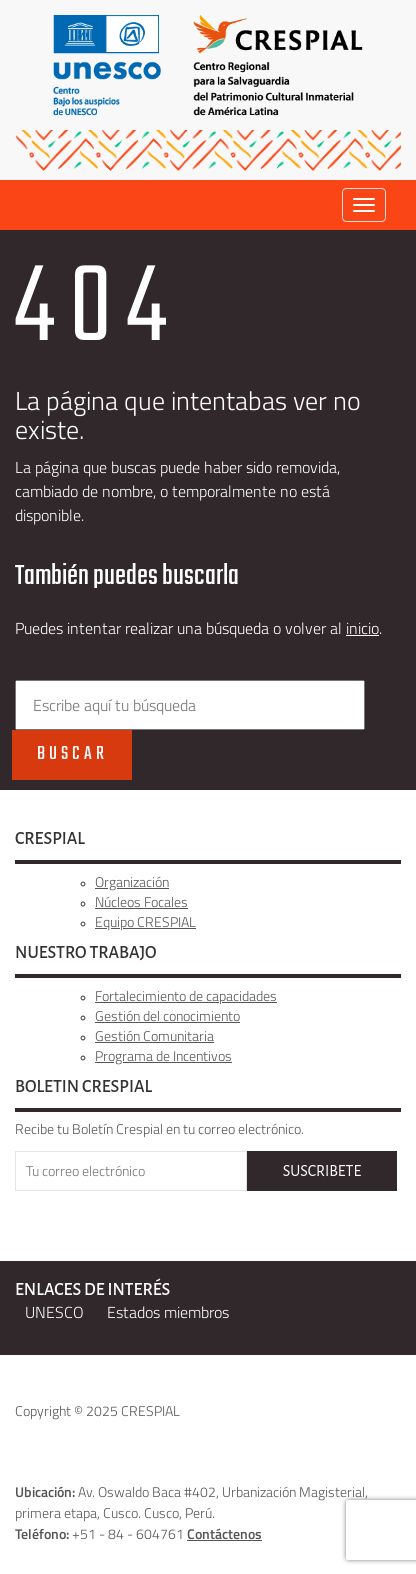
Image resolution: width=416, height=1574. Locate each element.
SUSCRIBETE (322, 1171)
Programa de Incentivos (163, 1055)
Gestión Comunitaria (154, 1035)
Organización (132, 881)
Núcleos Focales (141, 901)
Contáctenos (224, 1533)
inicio (362, 628)
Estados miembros (168, 1312)
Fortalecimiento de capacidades (186, 995)
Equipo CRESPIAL (145, 921)
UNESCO (54, 1312)
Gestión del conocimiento (167, 1015)
